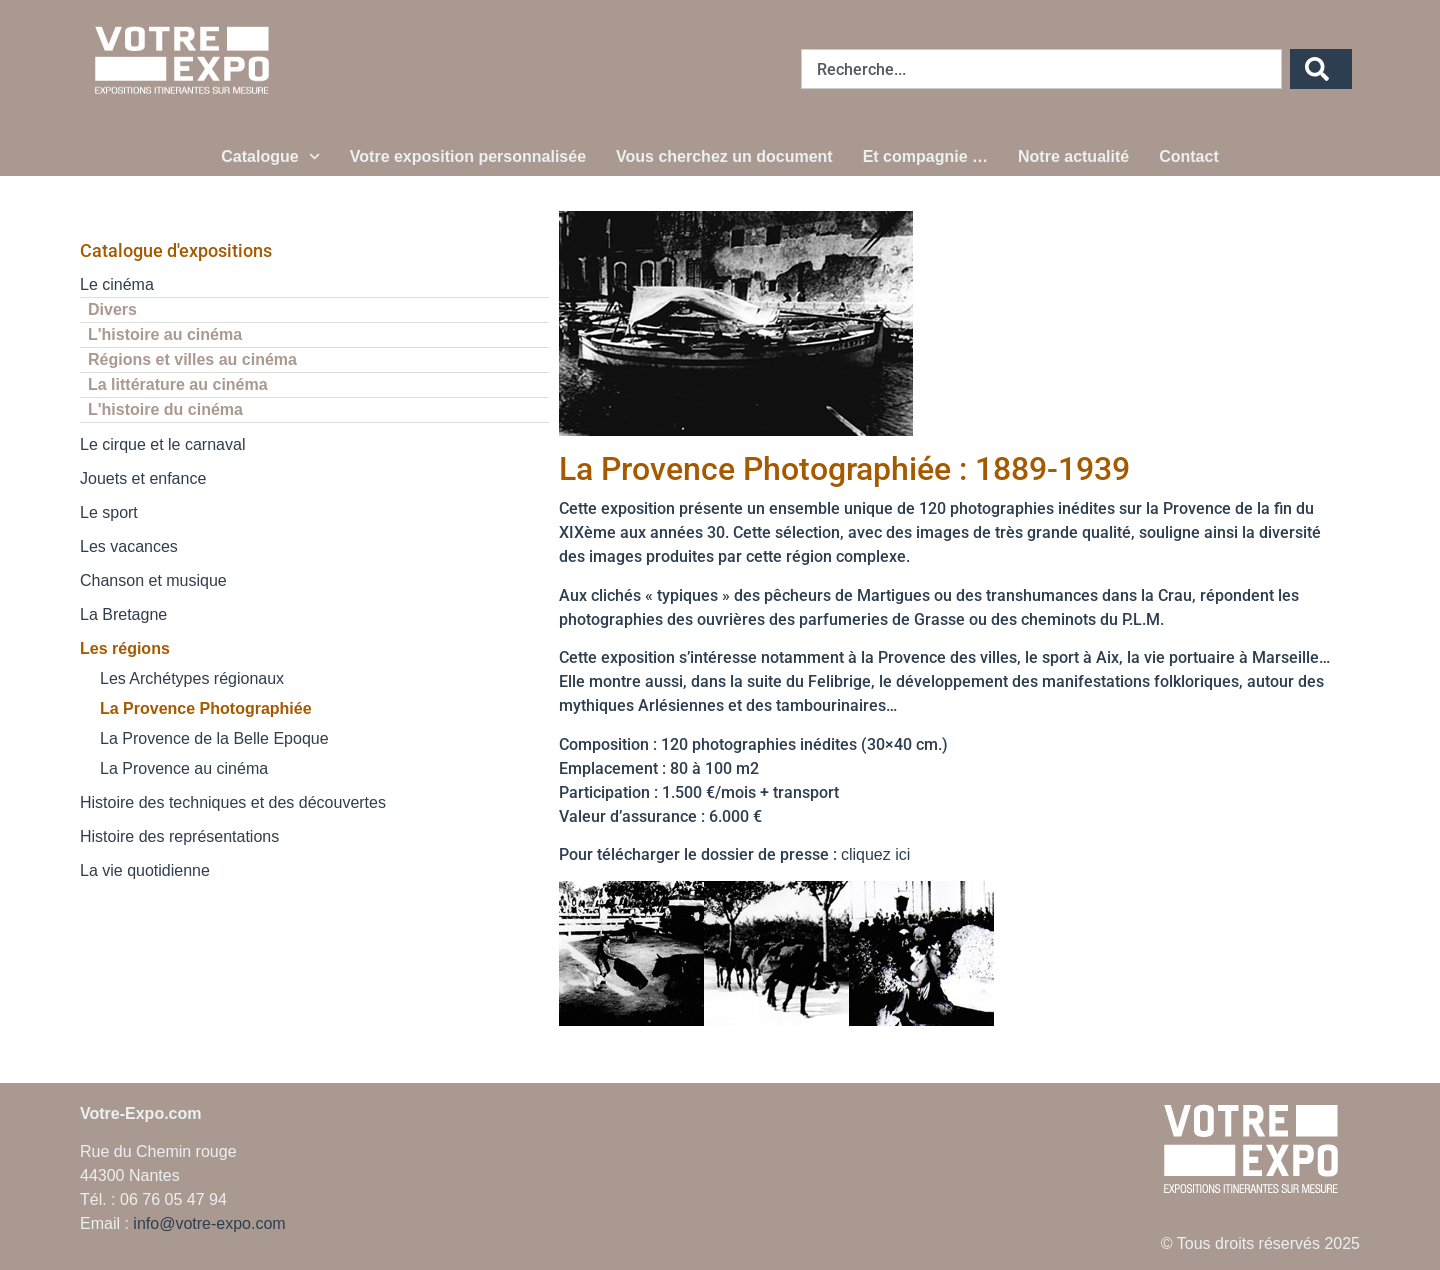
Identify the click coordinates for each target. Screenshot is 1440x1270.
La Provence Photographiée (206, 708)
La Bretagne (123, 614)
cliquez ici (875, 854)
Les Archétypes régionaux (192, 678)
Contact (1189, 156)
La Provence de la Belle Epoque (214, 738)
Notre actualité (1073, 156)
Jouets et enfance (143, 478)
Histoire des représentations (179, 836)
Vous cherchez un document (724, 156)
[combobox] (1041, 69)
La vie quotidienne (145, 870)
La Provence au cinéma (184, 768)
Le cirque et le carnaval (162, 444)
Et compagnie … (925, 156)
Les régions (125, 648)
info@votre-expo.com (209, 1223)
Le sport (109, 512)
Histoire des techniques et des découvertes (233, 802)
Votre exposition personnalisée (468, 156)
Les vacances (129, 546)
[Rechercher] (1321, 69)
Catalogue (270, 156)
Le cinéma (117, 284)
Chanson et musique (153, 580)
